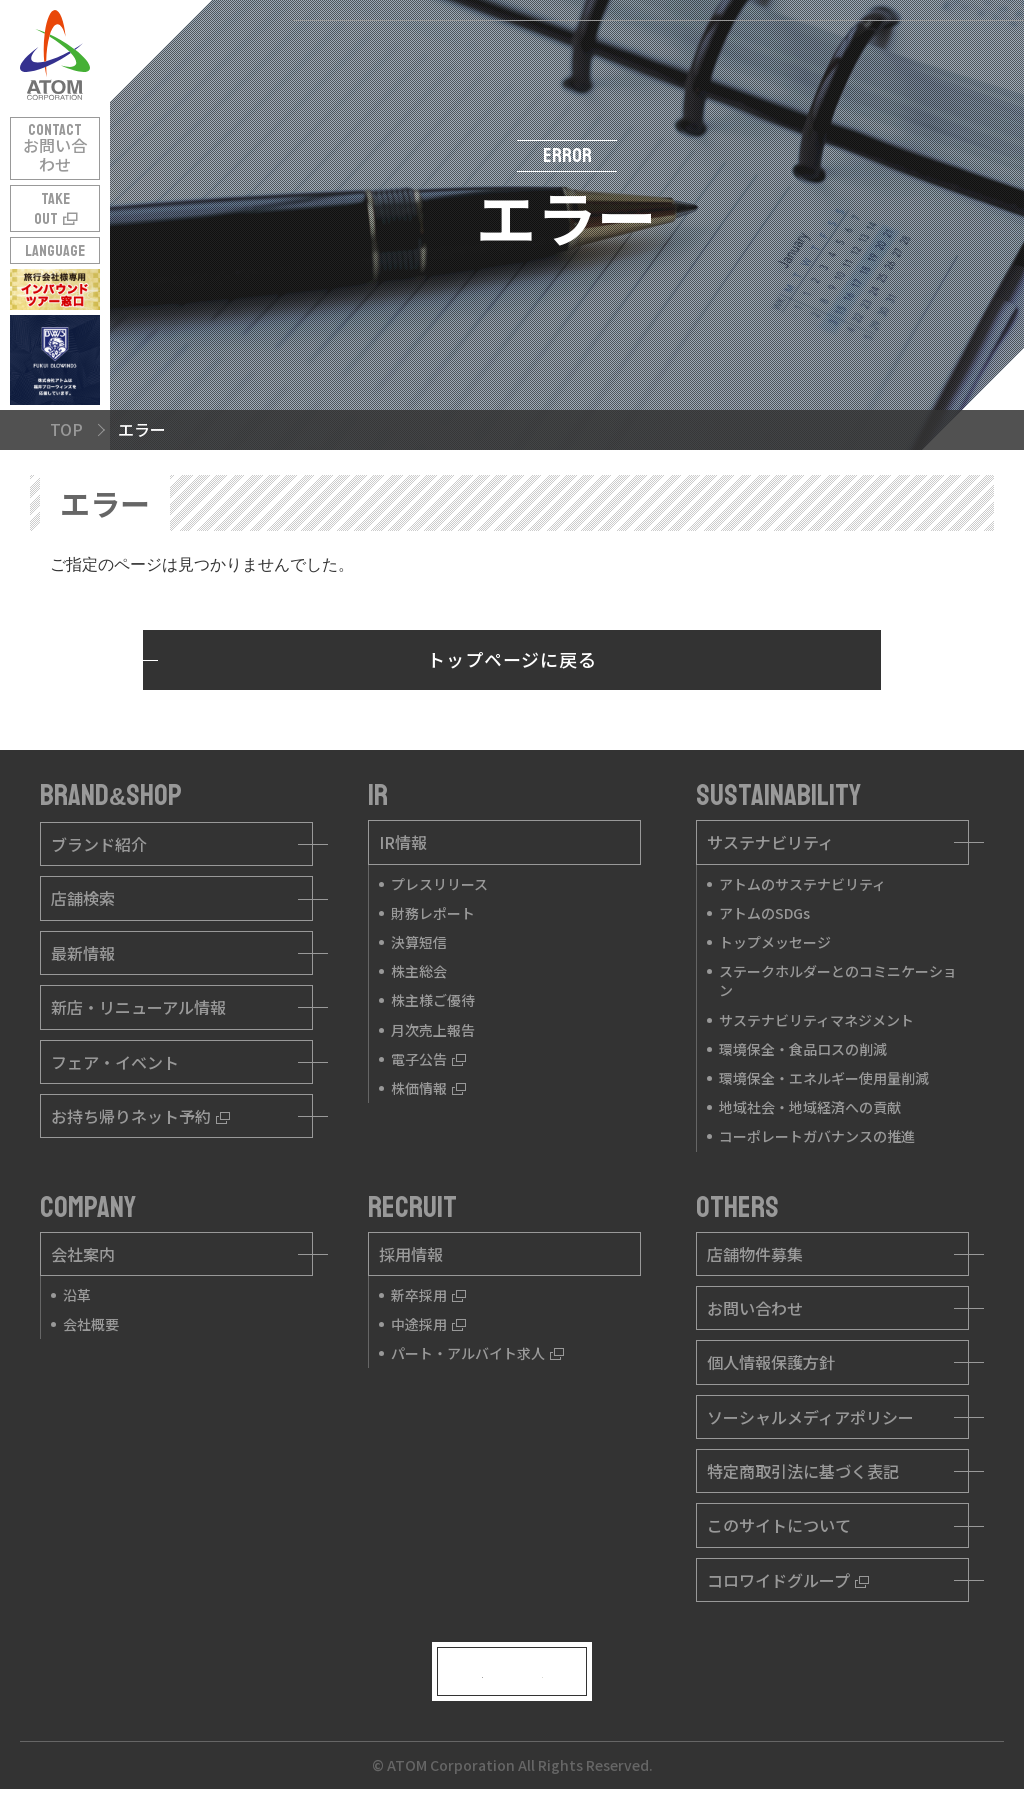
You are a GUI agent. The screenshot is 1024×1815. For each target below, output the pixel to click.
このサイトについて (779, 1525)
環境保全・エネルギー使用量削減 (824, 1078)
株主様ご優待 (433, 1000)
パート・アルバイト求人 (477, 1353)
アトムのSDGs (764, 913)
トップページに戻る (512, 659)
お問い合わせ (755, 1308)
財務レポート (433, 913)
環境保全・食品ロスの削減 (803, 1049)
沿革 (77, 1295)
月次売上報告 (433, 1030)
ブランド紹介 (99, 844)
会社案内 (83, 1254)
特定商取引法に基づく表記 (803, 1471)
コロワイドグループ (788, 1580)
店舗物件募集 (755, 1254)
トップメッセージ (775, 942)
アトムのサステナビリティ (802, 884)
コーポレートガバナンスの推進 (817, 1136)
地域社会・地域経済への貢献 (810, 1107)
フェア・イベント (115, 1062)
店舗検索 (83, 898)
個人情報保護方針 (771, 1362)
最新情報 (83, 953)
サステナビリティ (770, 842)
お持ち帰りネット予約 (140, 1116)
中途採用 (428, 1324)
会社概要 (91, 1324)
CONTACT (55, 148)
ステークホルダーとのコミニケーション (838, 980)
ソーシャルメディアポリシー (810, 1417)
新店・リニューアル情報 (138, 1007)
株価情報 (428, 1088)
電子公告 (428, 1059)
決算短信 (419, 942)
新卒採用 (428, 1295)
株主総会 (419, 971)
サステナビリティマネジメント (816, 1020)
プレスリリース (439, 884)
